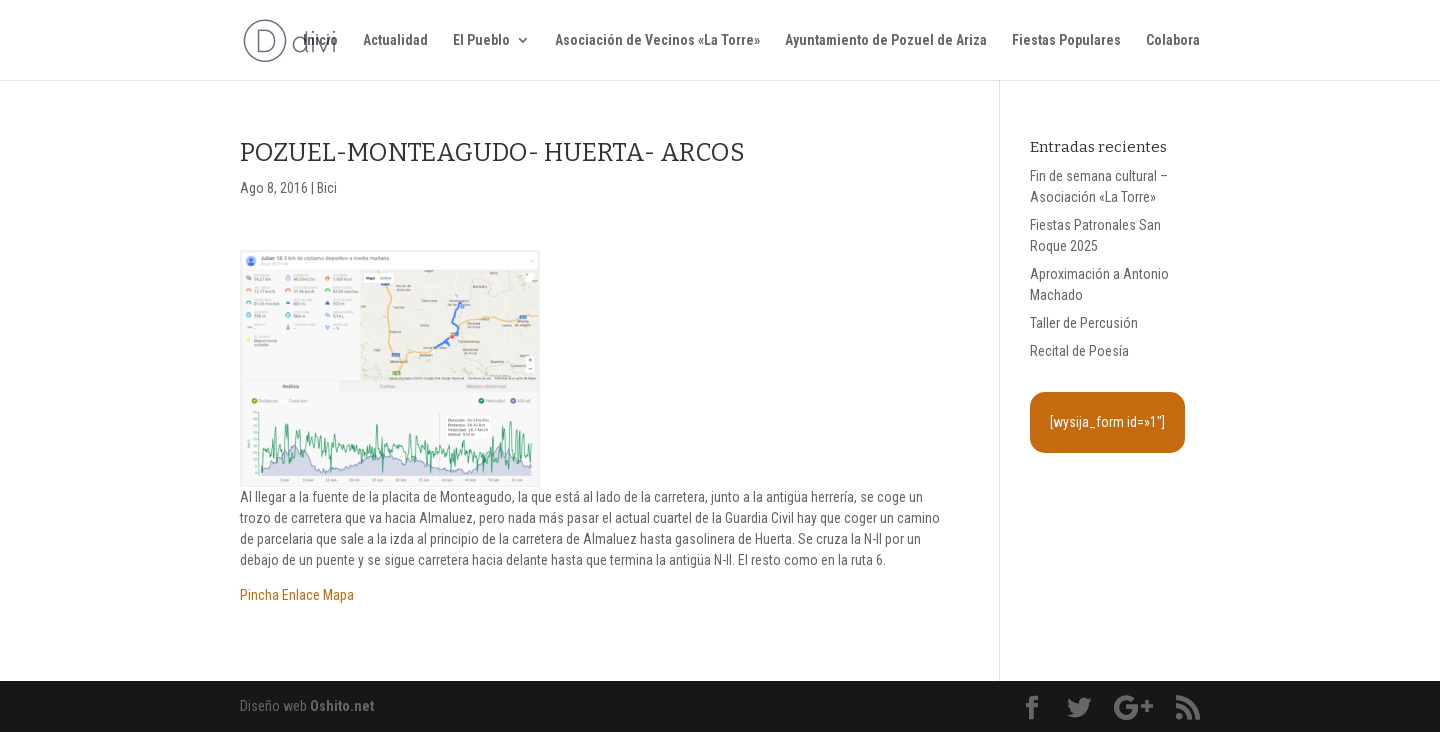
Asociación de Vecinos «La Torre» (657, 40)
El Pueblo (481, 40)
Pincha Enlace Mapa (297, 595)
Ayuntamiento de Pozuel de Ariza (886, 40)
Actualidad (395, 40)
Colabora (1173, 40)
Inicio (320, 40)
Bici (327, 188)
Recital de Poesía (1079, 351)
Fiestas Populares (1066, 40)
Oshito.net (342, 706)
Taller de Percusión (1084, 323)
